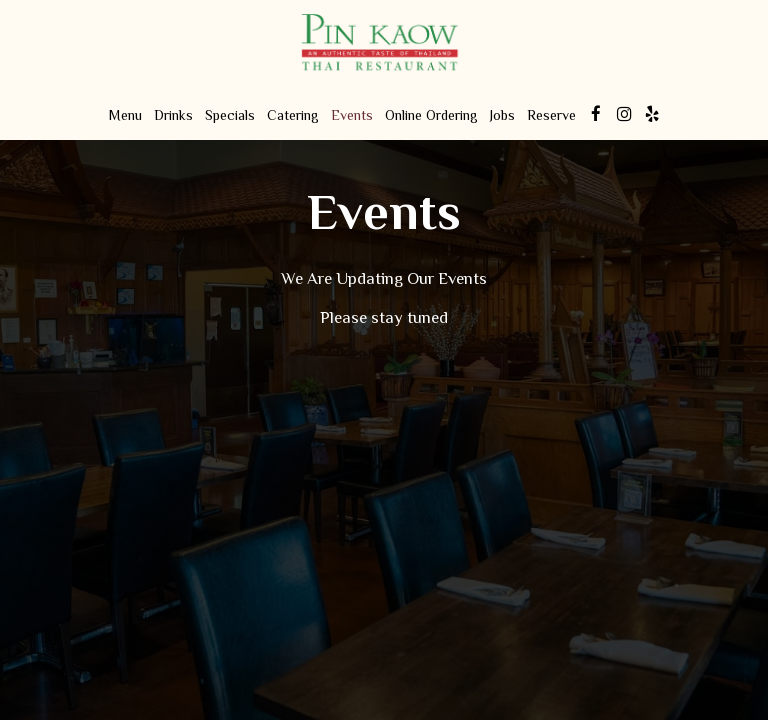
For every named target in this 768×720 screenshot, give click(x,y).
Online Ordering (431, 115)
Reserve (551, 115)
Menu (125, 115)
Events (352, 115)
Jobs (502, 115)
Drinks (173, 115)
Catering (293, 115)
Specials (230, 115)
